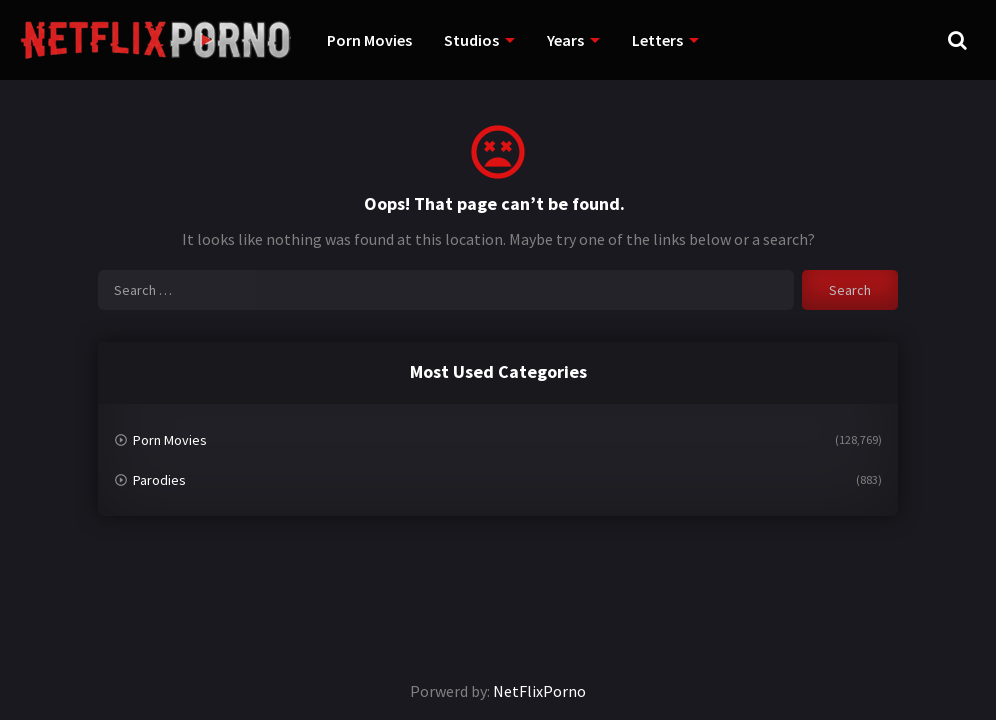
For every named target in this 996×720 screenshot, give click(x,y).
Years (565, 40)
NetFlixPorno (539, 691)
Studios (471, 40)
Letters (657, 40)
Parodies (159, 480)
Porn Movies (369, 40)
